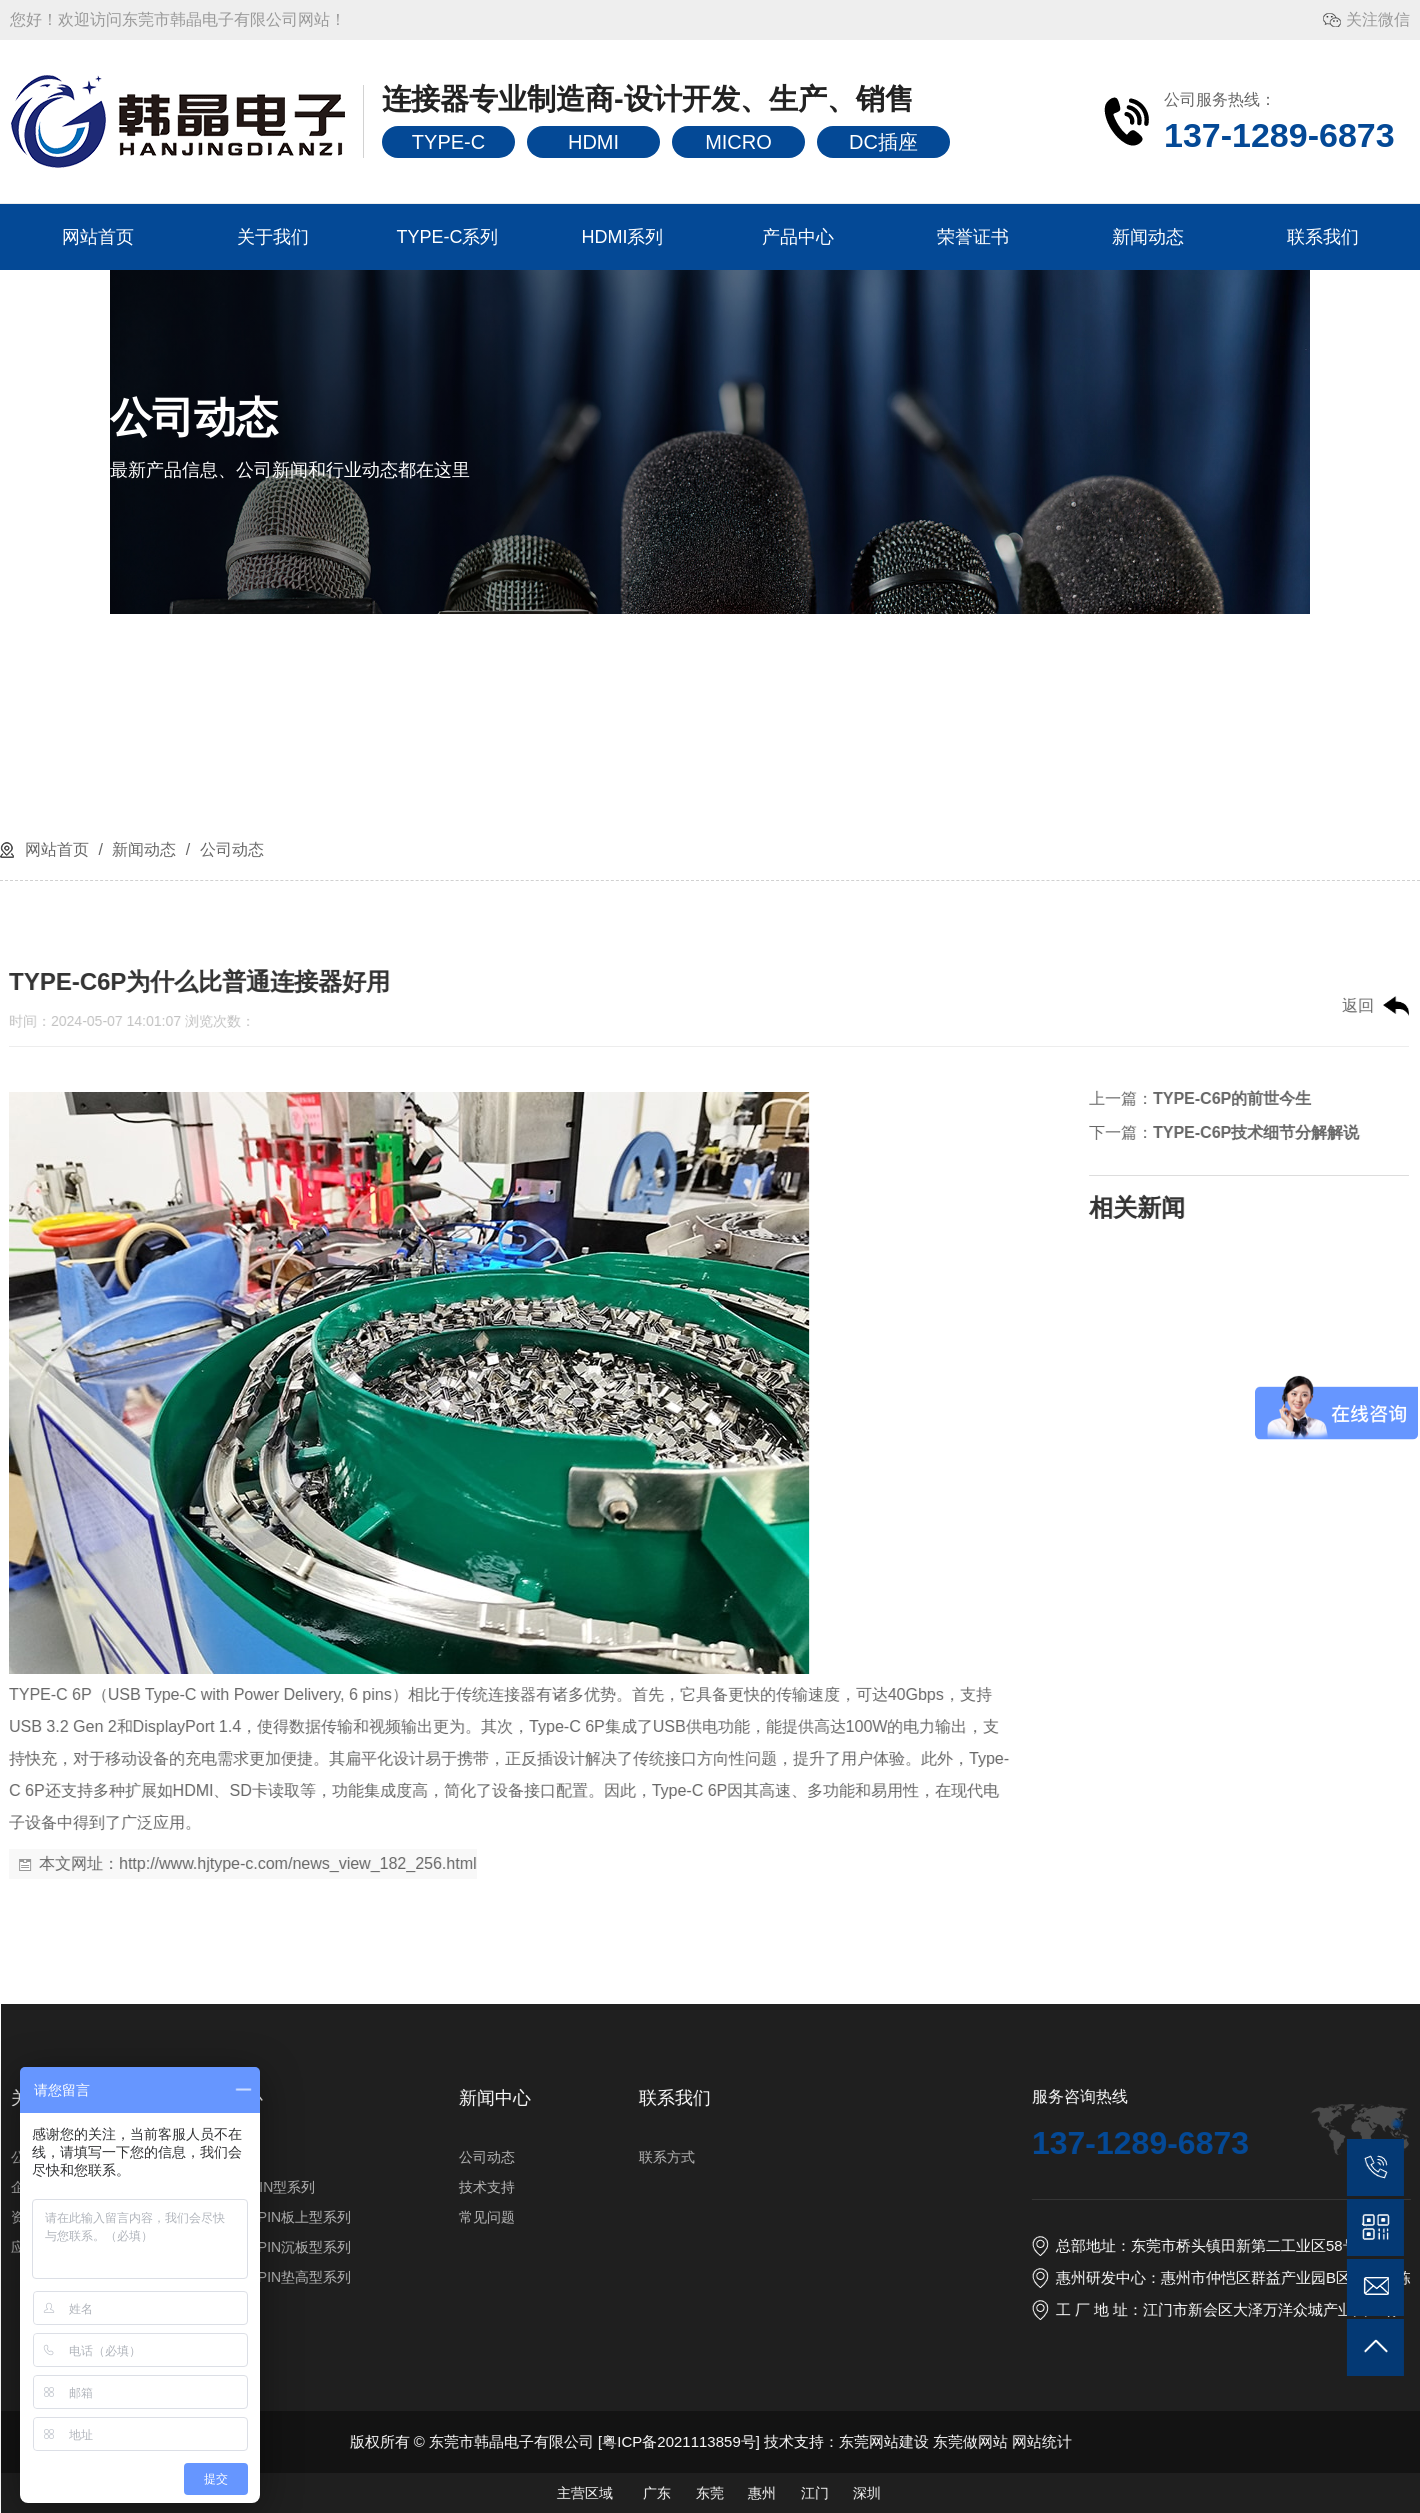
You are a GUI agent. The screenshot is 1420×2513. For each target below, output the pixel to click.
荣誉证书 (973, 237)
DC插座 (883, 142)
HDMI (593, 142)
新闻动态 (1148, 237)
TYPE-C (448, 142)
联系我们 (1323, 237)
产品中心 (798, 237)
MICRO (738, 142)
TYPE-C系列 (447, 237)
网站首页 (98, 237)
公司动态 (229, 849)
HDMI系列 (623, 237)
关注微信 (1378, 19)
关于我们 (273, 237)
